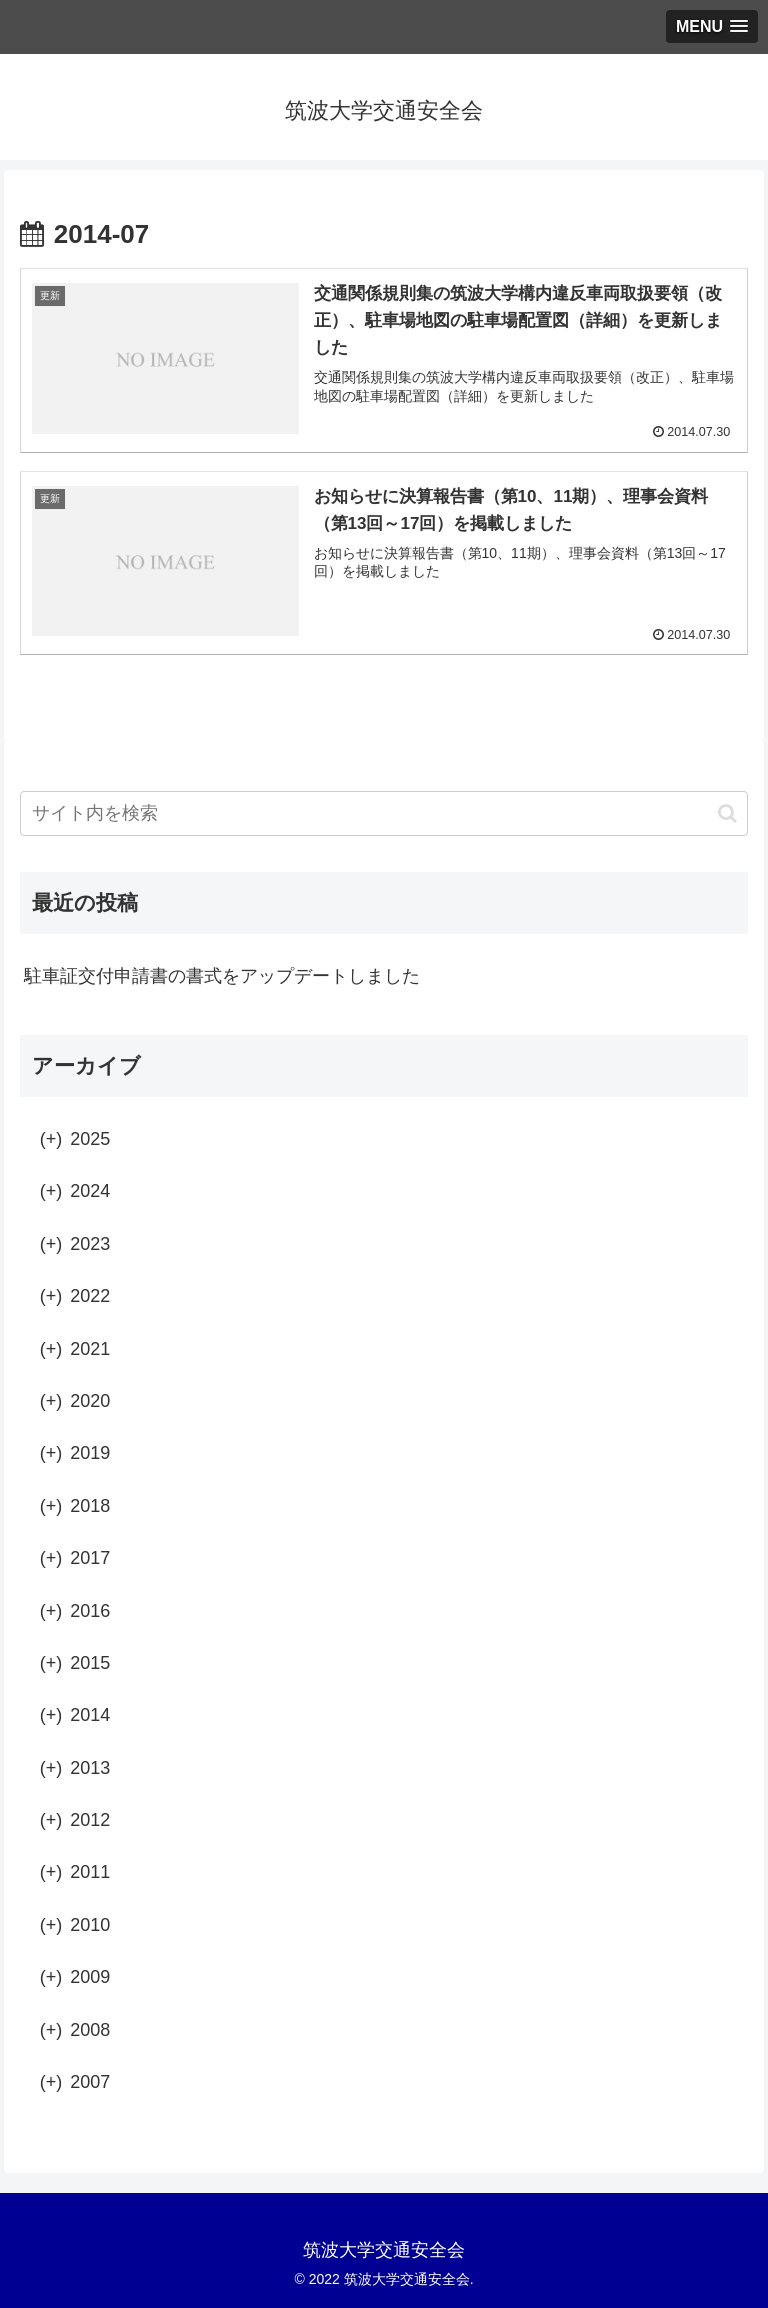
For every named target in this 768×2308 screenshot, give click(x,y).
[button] (727, 813)
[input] (384, 813)
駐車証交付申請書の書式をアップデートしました (222, 976)
